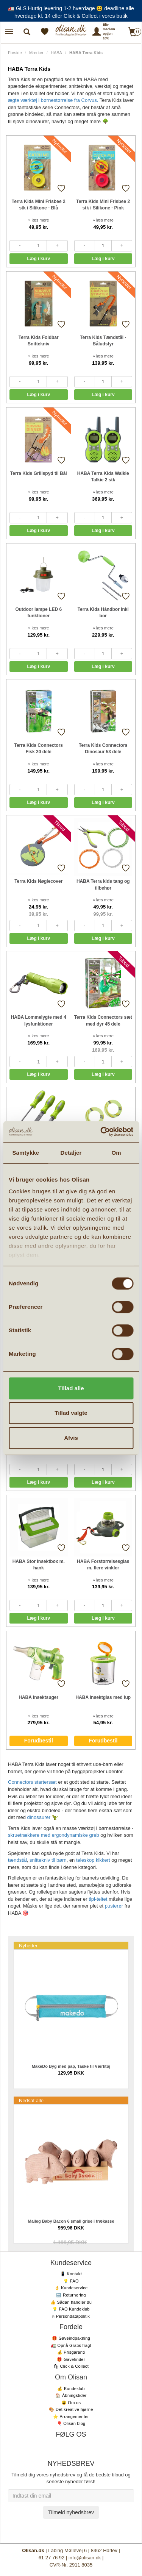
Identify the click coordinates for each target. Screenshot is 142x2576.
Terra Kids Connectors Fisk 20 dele (38, 748)
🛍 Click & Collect (71, 2366)
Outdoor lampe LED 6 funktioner (38, 612)
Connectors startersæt (32, 1782)
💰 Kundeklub (70, 2388)
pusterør (114, 1906)
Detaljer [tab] (71, 1152)
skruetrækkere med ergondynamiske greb (53, 1835)
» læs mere (38, 220)
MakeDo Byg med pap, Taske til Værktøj (71, 2066)
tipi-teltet (98, 1899)
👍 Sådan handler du (71, 2302)
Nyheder (28, 1945)
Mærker (36, 52)
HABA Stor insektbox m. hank (38, 1565)
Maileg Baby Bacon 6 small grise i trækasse (71, 2221)
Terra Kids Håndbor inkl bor (103, 612)
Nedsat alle (31, 2100)
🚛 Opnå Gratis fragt (71, 2345)
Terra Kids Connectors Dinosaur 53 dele (103, 748)
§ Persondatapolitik (71, 2316)
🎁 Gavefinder (71, 2359)
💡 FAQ (71, 2281)
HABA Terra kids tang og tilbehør (103, 884)
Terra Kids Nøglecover (38, 881)
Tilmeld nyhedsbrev (71, 2512)
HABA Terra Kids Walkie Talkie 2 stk (103, 476)
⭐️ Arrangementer (71, 2416)
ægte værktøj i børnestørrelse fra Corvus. (53, 100)
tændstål (17, 1860)
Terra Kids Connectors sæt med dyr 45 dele (103, 1020)
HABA (56, 52)
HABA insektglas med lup (103, 1697)
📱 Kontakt (71, 2274)
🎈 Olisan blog (71, 2423)
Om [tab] (116, 1152)
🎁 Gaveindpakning (71, 2338)
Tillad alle (71, 1388)
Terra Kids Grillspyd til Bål (38, 473)
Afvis (71, 1438)
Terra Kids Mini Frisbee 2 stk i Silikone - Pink (103, 205)
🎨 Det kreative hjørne (71, 2409)
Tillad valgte (71, 1413)
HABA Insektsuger (38, 1697)
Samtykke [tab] (25, 1152)
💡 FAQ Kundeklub (71, 2309)
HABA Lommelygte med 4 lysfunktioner (38, 1020)
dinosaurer (38, 1817)
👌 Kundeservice (71, 2288)
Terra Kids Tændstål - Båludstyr (103, 341)
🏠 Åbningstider (70, 2395)
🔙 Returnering (71, 2295)
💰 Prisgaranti (71, 2352)
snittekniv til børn (48, 1860)
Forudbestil (38, 1741)
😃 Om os (71, 2402)
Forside (15, 52)
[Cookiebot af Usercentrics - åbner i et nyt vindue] (101, 1132)
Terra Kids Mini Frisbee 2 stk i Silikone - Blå (39, 205)
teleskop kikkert (93, 1860)
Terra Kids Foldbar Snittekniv (39, 341)
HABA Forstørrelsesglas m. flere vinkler (103, 1565)
